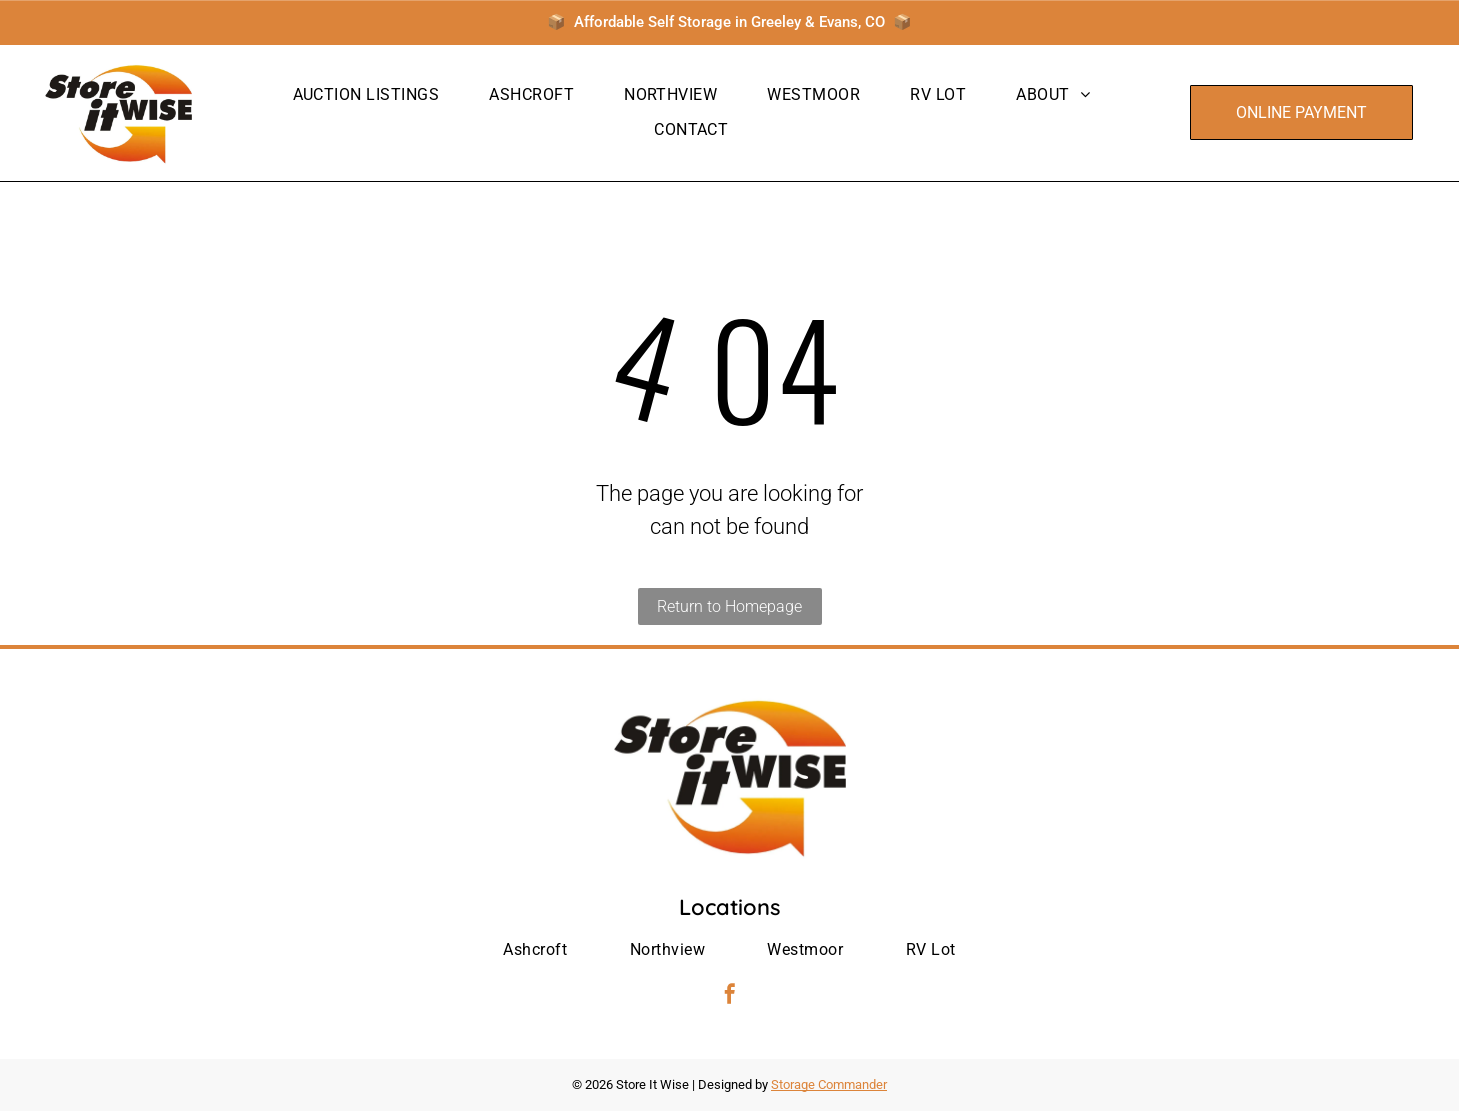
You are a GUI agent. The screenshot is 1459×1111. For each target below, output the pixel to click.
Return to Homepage (729, 606)
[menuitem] (366, 95)
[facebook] (730, 996)
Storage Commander (829, 1084)
